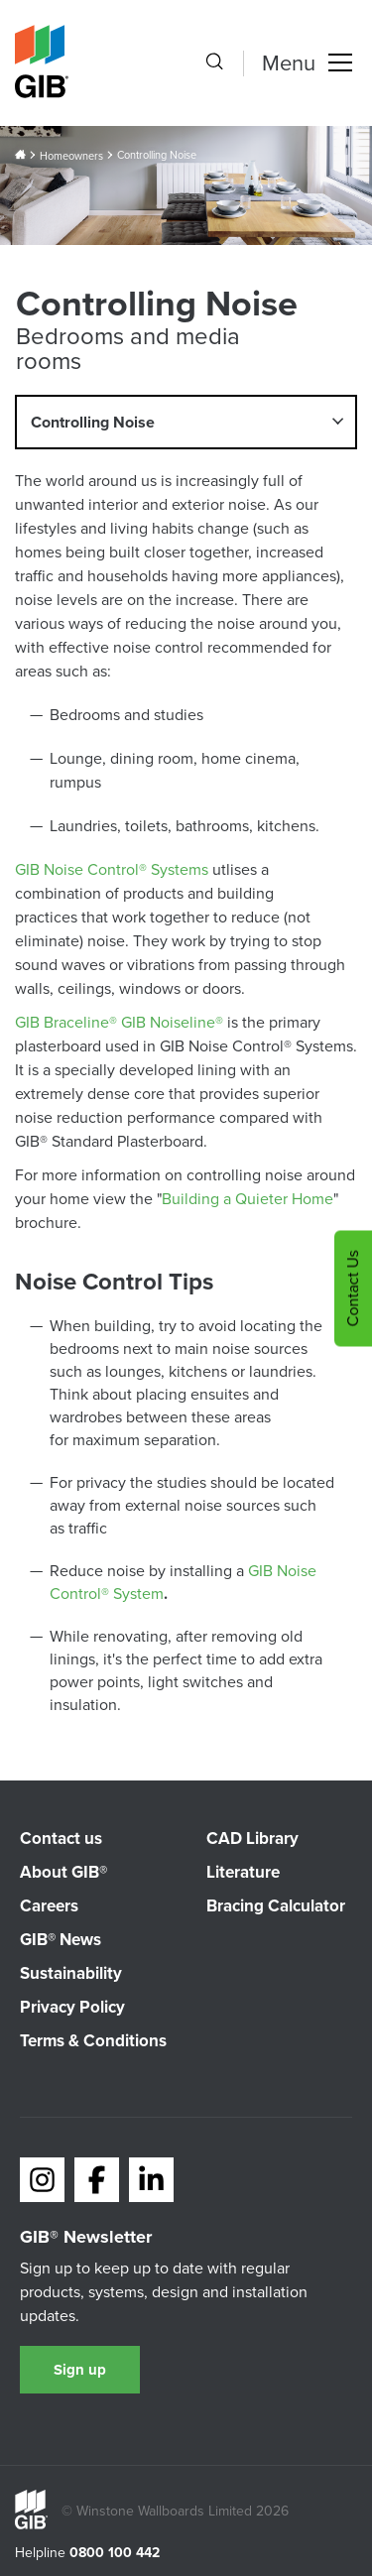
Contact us (61, 1838)
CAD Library (252, 1838)
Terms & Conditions (93, 2040)
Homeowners (71, 156)
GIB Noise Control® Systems (111, 869)
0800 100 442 (114, 2553)
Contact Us (352, 1288)
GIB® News (60, 1939)
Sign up (80, 2370)
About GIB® (63, 1872)
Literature (243, 1872)
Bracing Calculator (275, 1906)
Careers (49, 1906)
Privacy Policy (72, 2007)
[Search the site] (214, 63)
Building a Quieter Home (247, 1198)
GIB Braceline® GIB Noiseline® (119, 1022)
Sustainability (71, 1973)
